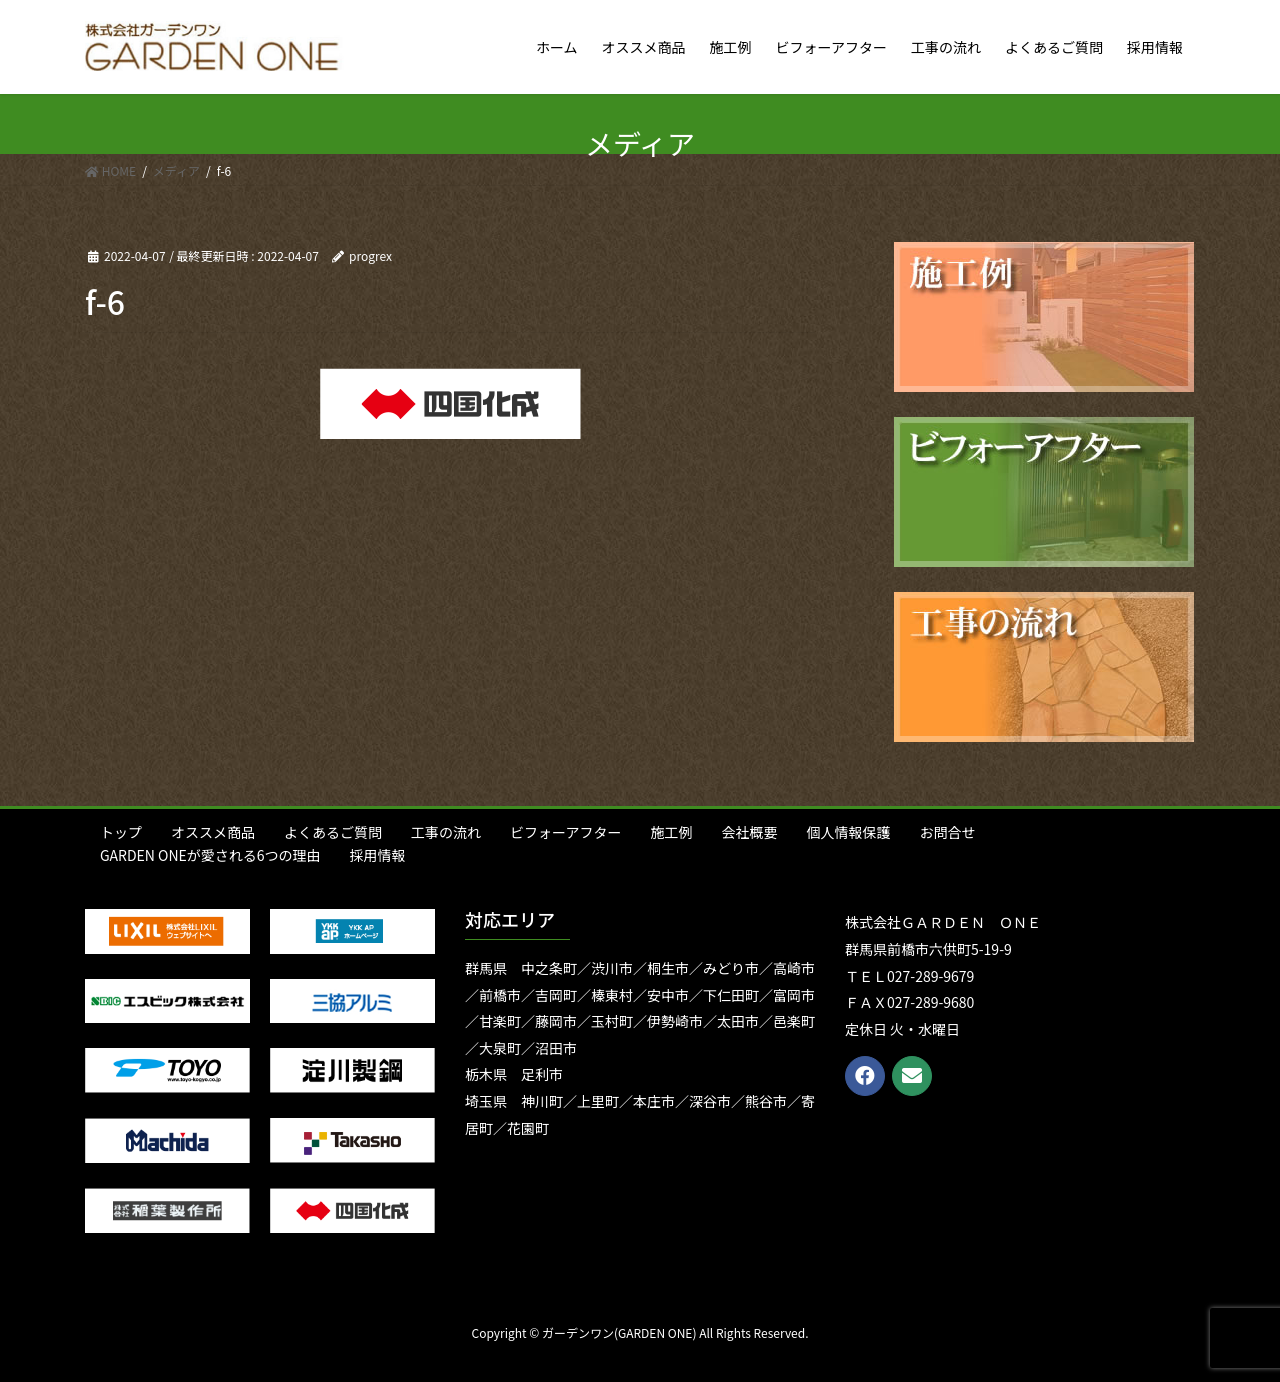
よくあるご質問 (333, 832)
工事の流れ (446, 832)
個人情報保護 (848, 832)
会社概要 (749, 832)
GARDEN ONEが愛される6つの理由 (210, 855)
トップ (121, 832)
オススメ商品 (213, 832)
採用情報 (378, 855)
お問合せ (947, 832)
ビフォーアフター (565, 832)
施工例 (671, 832)
